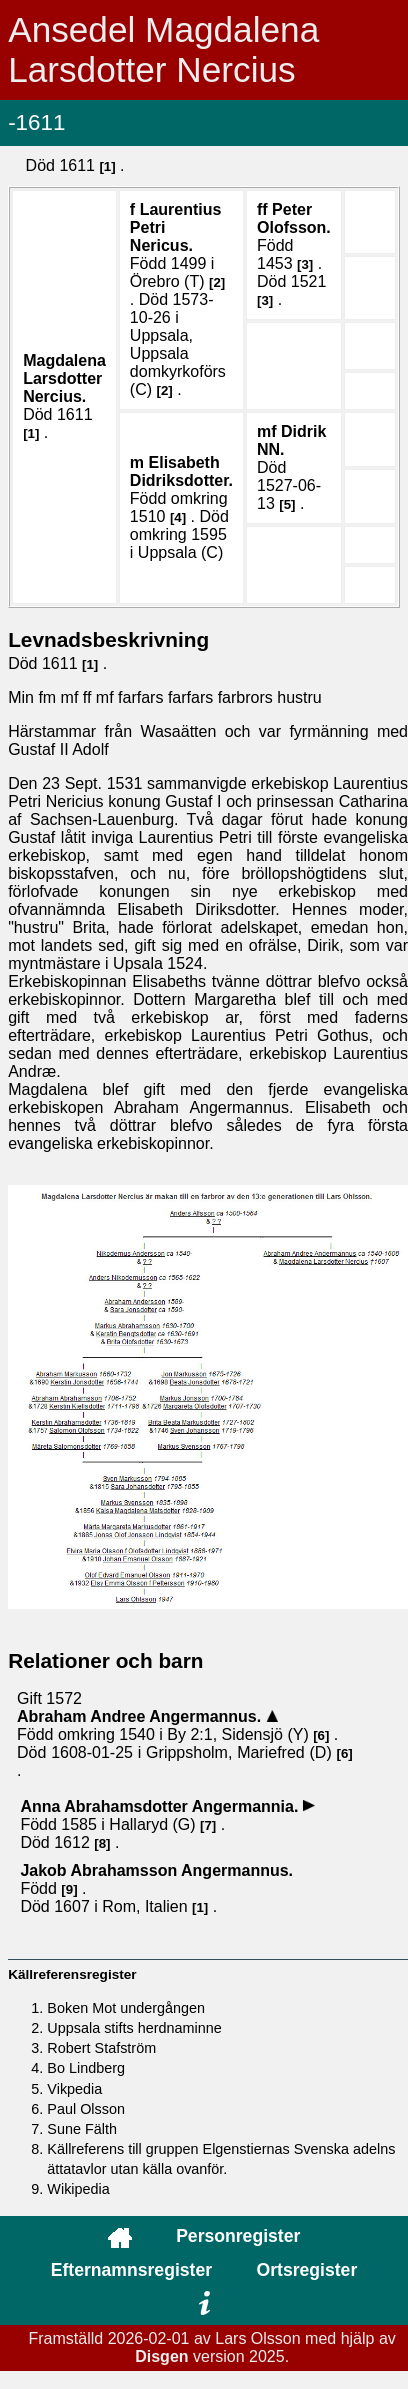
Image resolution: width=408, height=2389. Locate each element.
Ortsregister (307, 2270)
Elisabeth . (181, 471)
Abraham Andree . (141, 1716)
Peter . (294, 218)
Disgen (161, 2356)
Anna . (161, 1806)
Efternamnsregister (131, 2270)
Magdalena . (64, 378)
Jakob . (156, 1870)
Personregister (238, 2236)
